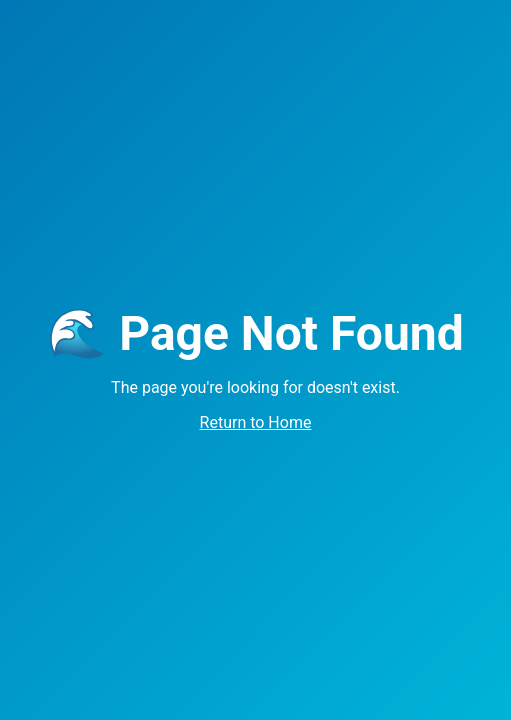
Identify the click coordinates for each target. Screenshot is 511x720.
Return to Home (256, 422)
